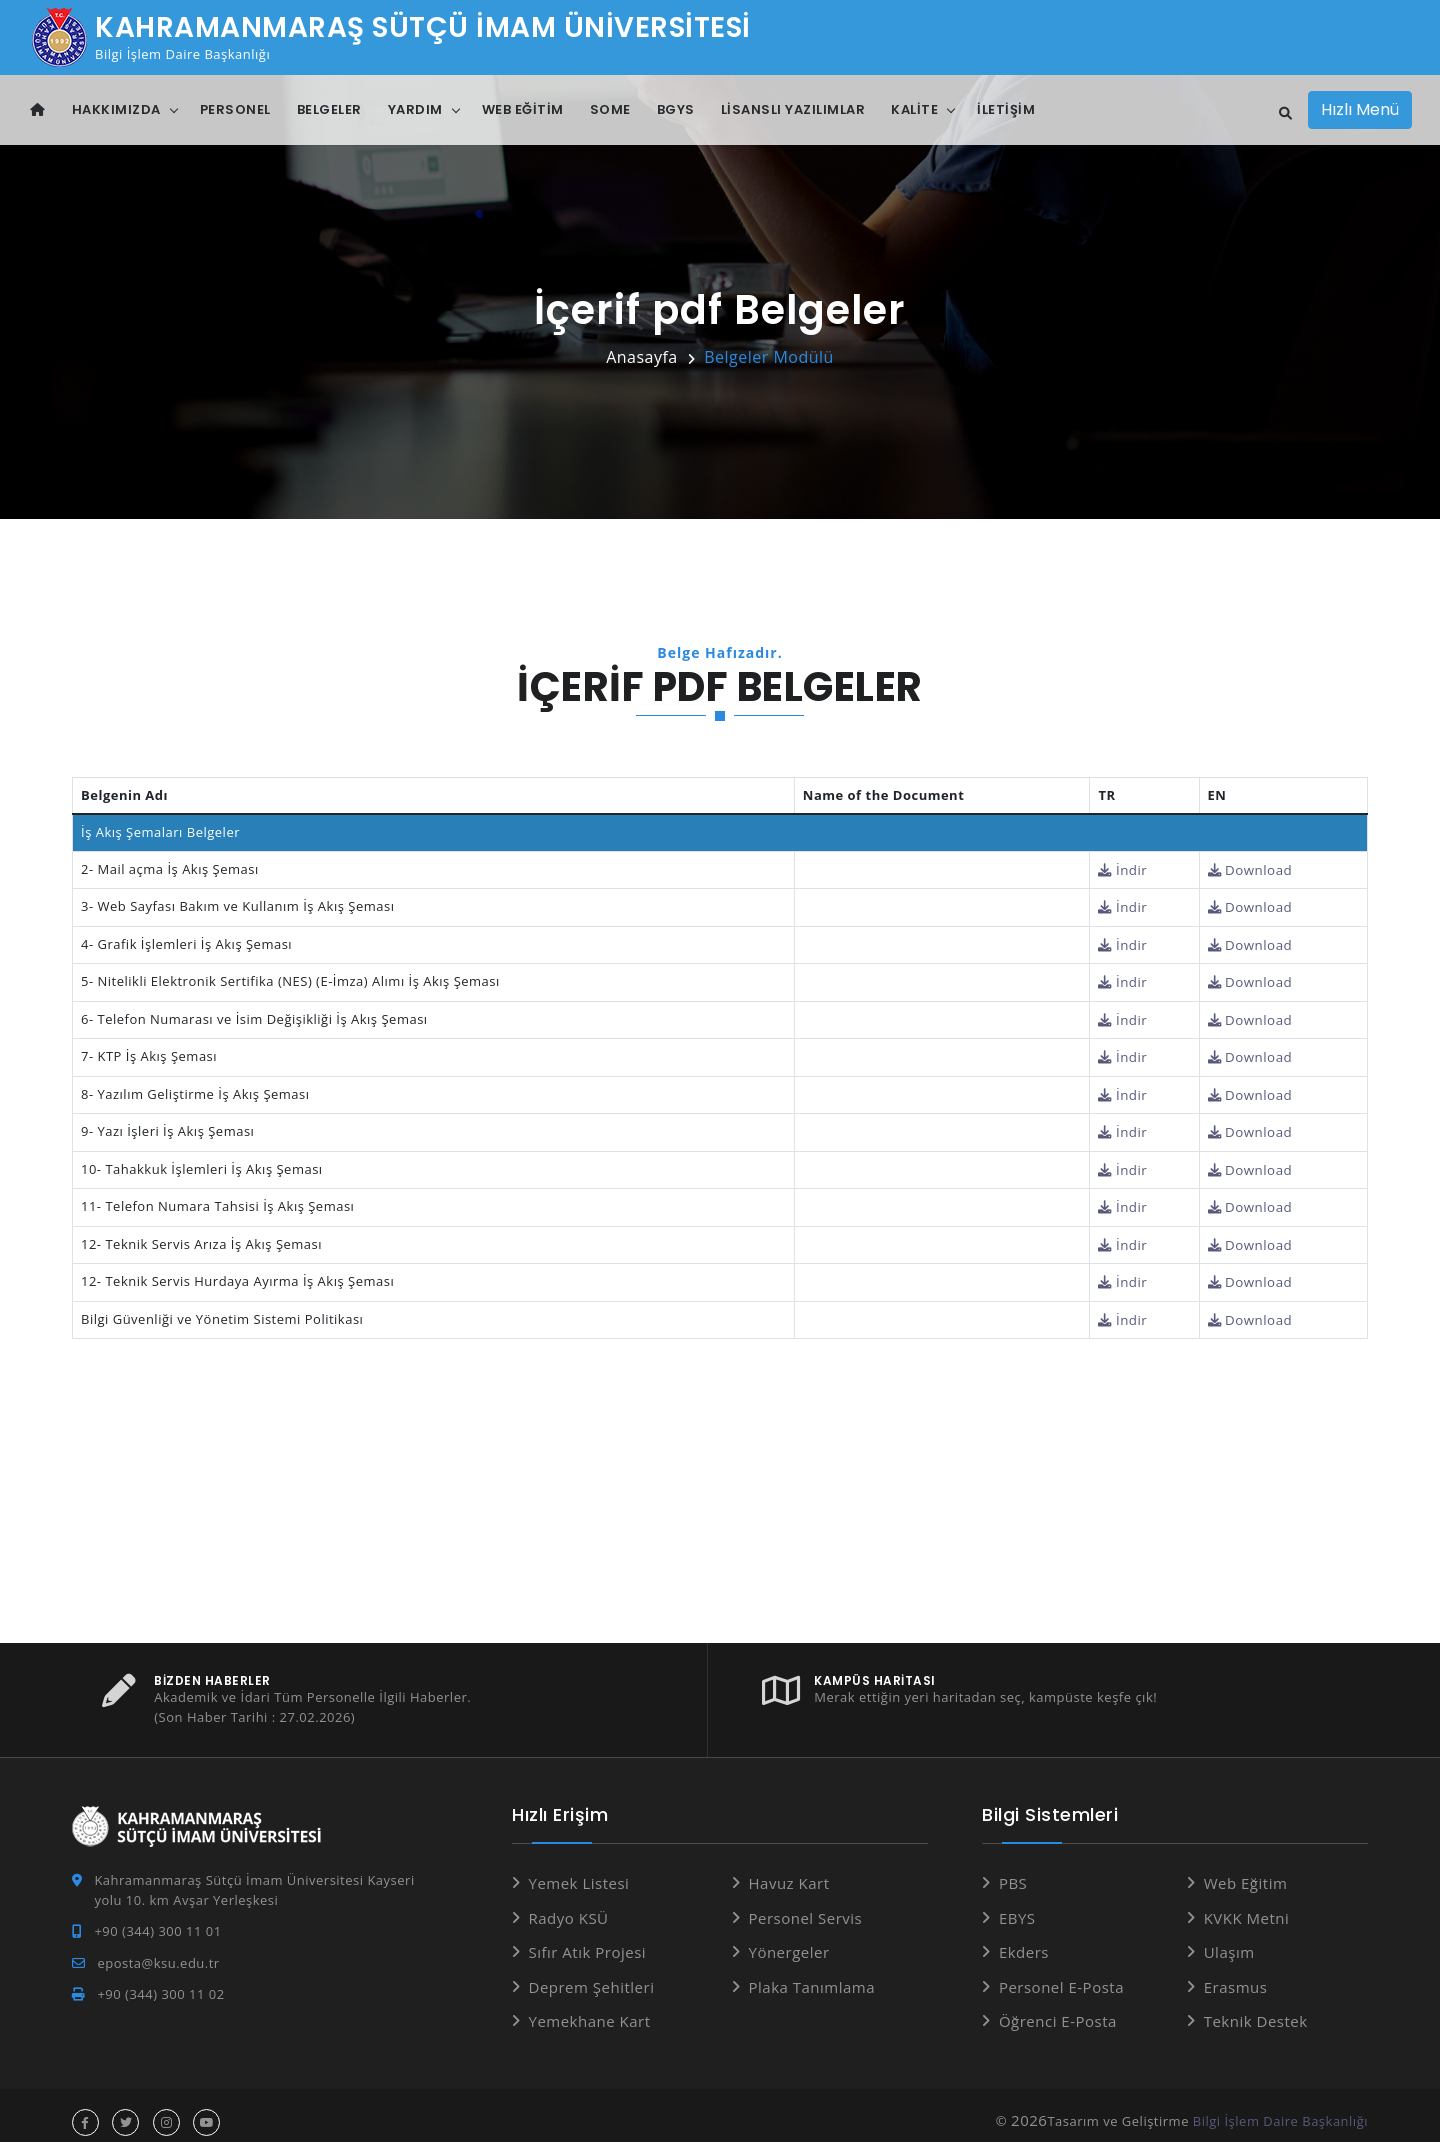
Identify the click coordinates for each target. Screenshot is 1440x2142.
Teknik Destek (1256, 2008)
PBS (1013, 1870)
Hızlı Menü (1360, 109)
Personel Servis (806, 1904)
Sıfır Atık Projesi (588, 1939)
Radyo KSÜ (569, 1904)
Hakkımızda (116, 109)
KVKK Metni (1247, 1904)
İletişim (1006, 109)
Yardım (415, 109)
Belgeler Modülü (769, 357)
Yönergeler (789, 1939)
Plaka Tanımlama (812, 1973)
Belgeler (329, 109)
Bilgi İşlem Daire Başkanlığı (1280, 2107)
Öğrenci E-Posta (1058, 2008)
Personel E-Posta (1061, 1973)
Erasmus (1236, 1973)
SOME (610, 109)
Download (1251, 869)
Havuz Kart (789, 1870)
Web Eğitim (523, 109)
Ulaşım (1229, 1939)
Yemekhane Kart (590, 2008)
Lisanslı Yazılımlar (793, 109)
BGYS (676, 109)
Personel (235, 109)
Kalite (914, 109)
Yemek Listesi (579, 1870)
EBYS (1017, 1904)
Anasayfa (642, 357)
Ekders (1024, 1939)
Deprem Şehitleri (592, 1973)
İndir (1126, 869)
